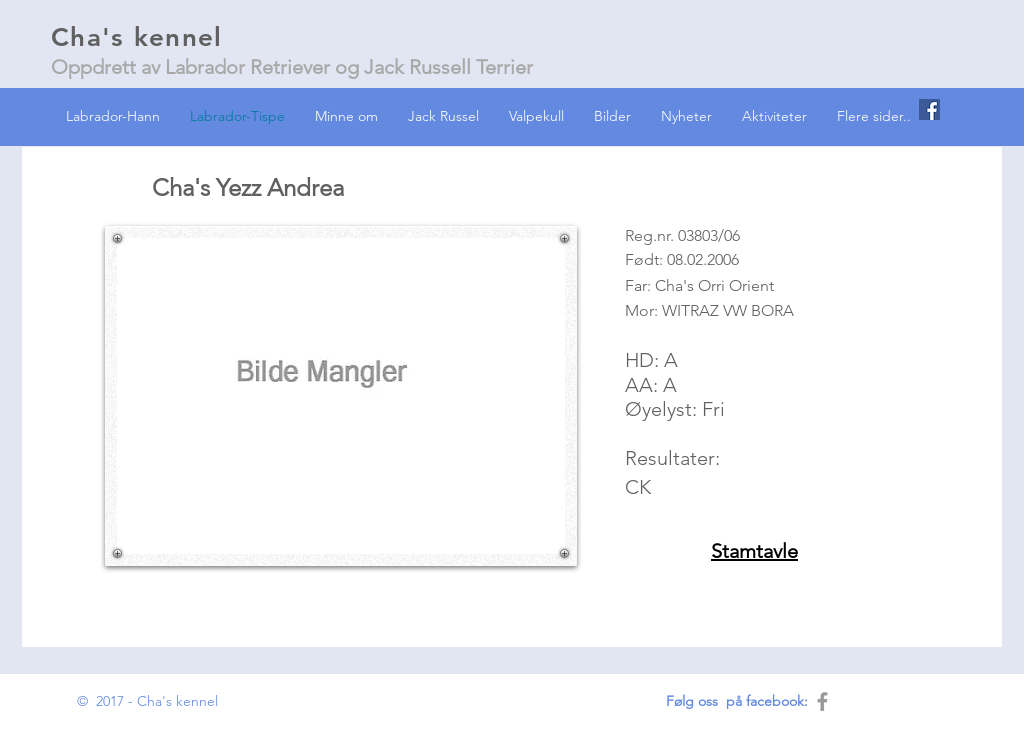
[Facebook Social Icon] (929, 109)
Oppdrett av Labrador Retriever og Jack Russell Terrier (292, 67)
